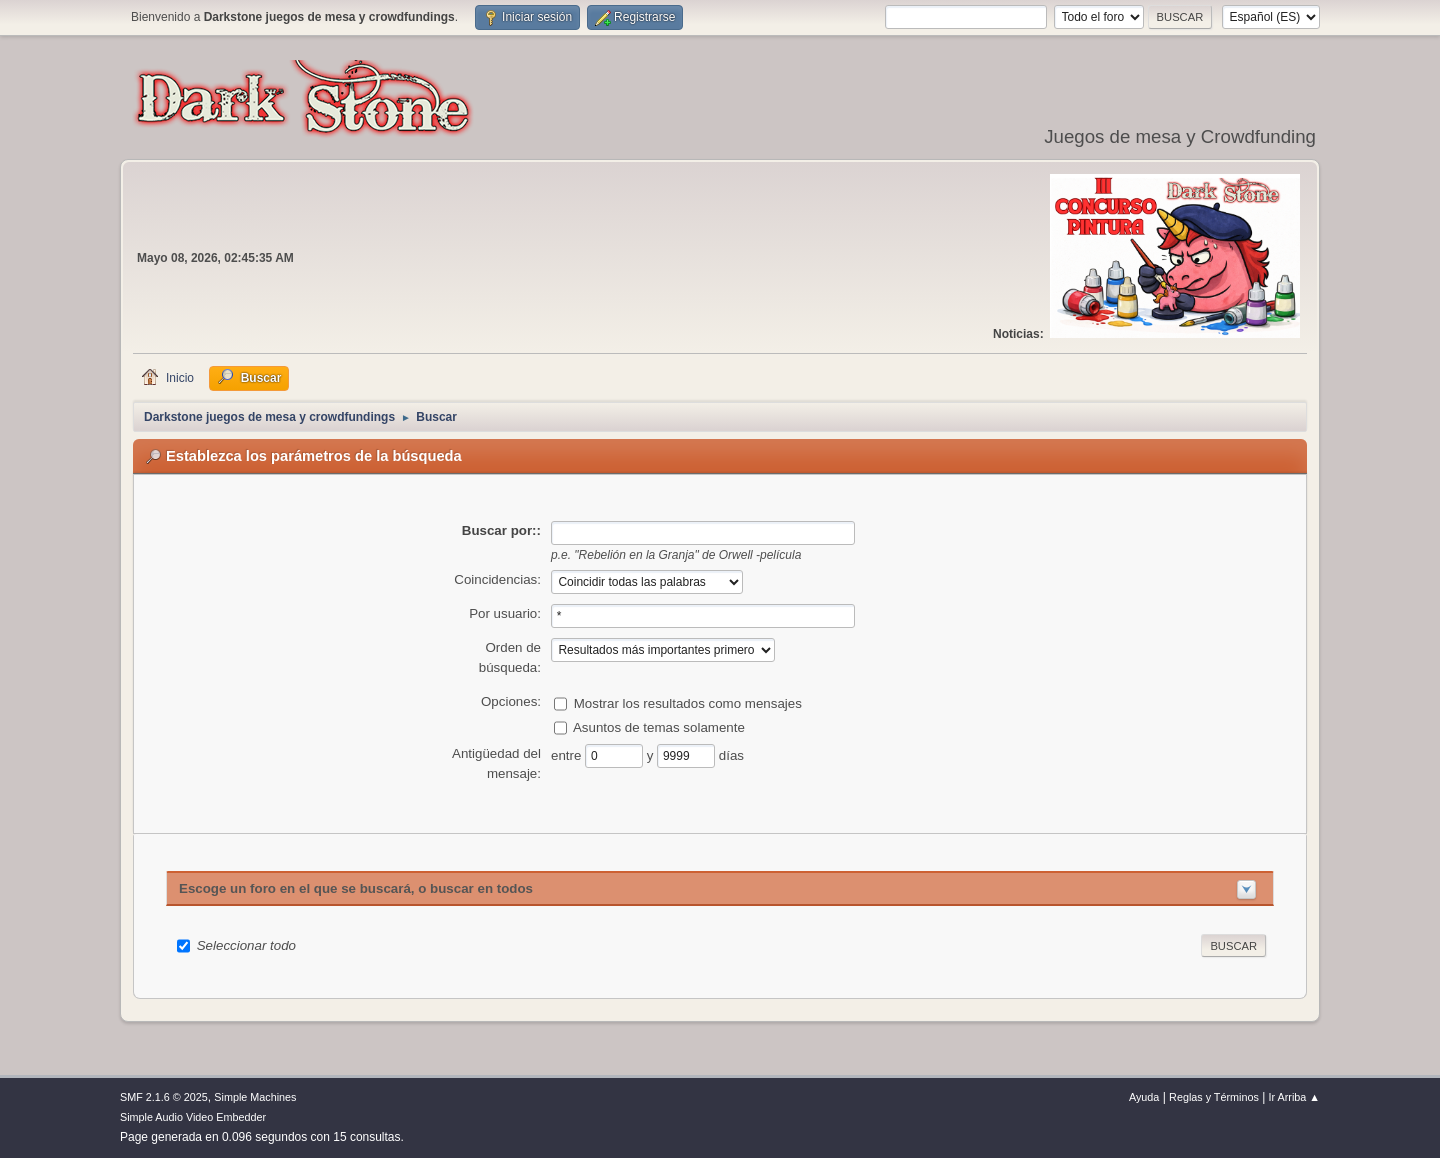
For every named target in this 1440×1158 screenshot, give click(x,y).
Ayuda (1144, 1097)
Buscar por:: (501, 530)
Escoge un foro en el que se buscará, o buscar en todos (356, 888)
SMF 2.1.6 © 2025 (164, 1097)
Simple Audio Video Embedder (193, 1117)
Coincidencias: (497, 579)
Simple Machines (255, 1097)
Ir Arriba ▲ (1294, 1097)
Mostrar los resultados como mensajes (688, 702)
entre (568, 754)
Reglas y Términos (1214, 1097)
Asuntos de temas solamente (659, 726)
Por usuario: (505, 613)
